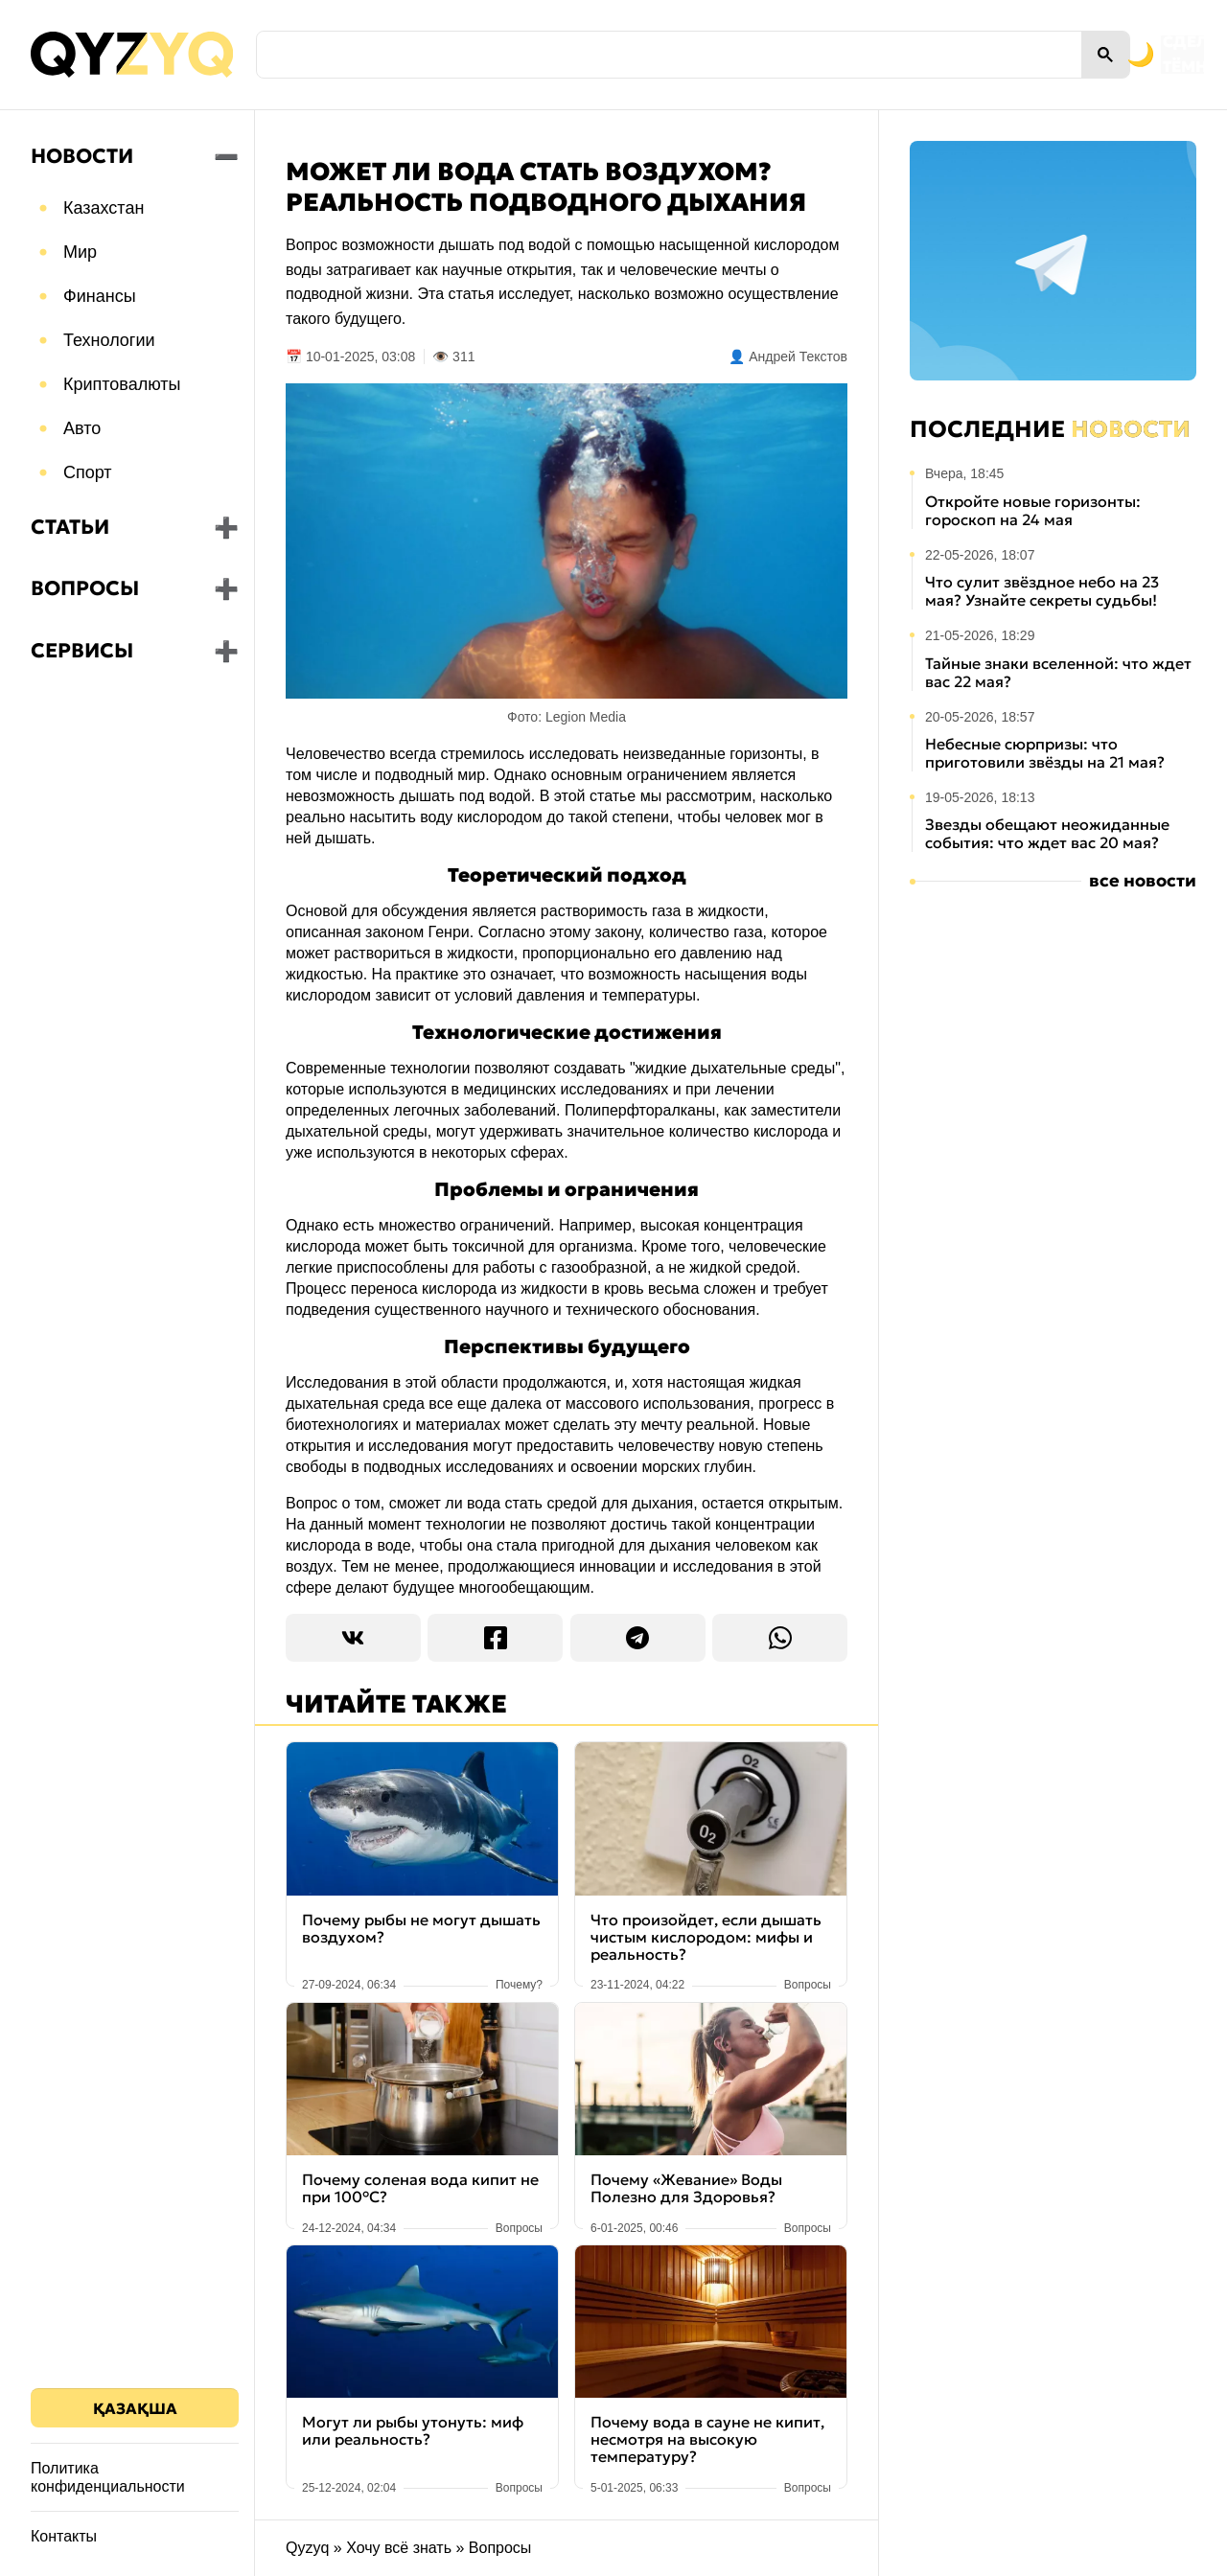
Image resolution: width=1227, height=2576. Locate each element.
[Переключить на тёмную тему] (1052, 55)
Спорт (87, 472)
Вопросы (85, 588)
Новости (82, 156)
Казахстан (103, 208)
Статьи (70, 527)
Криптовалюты (122, 384)
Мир (80, 252)
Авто (82, 428)
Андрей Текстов (798, 356)
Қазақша (135, 2408)
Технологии (109, 340)
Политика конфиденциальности (108, 2477)
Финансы (99, 296)
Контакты (64, 2536)
